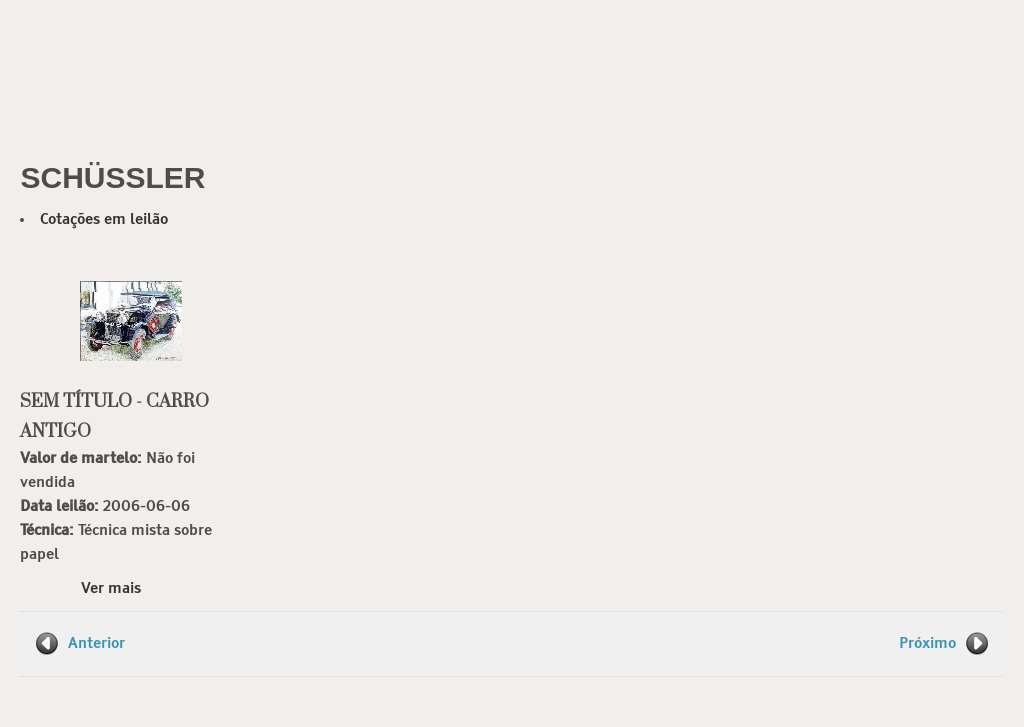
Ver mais (111, 588)
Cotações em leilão (104, 219)
